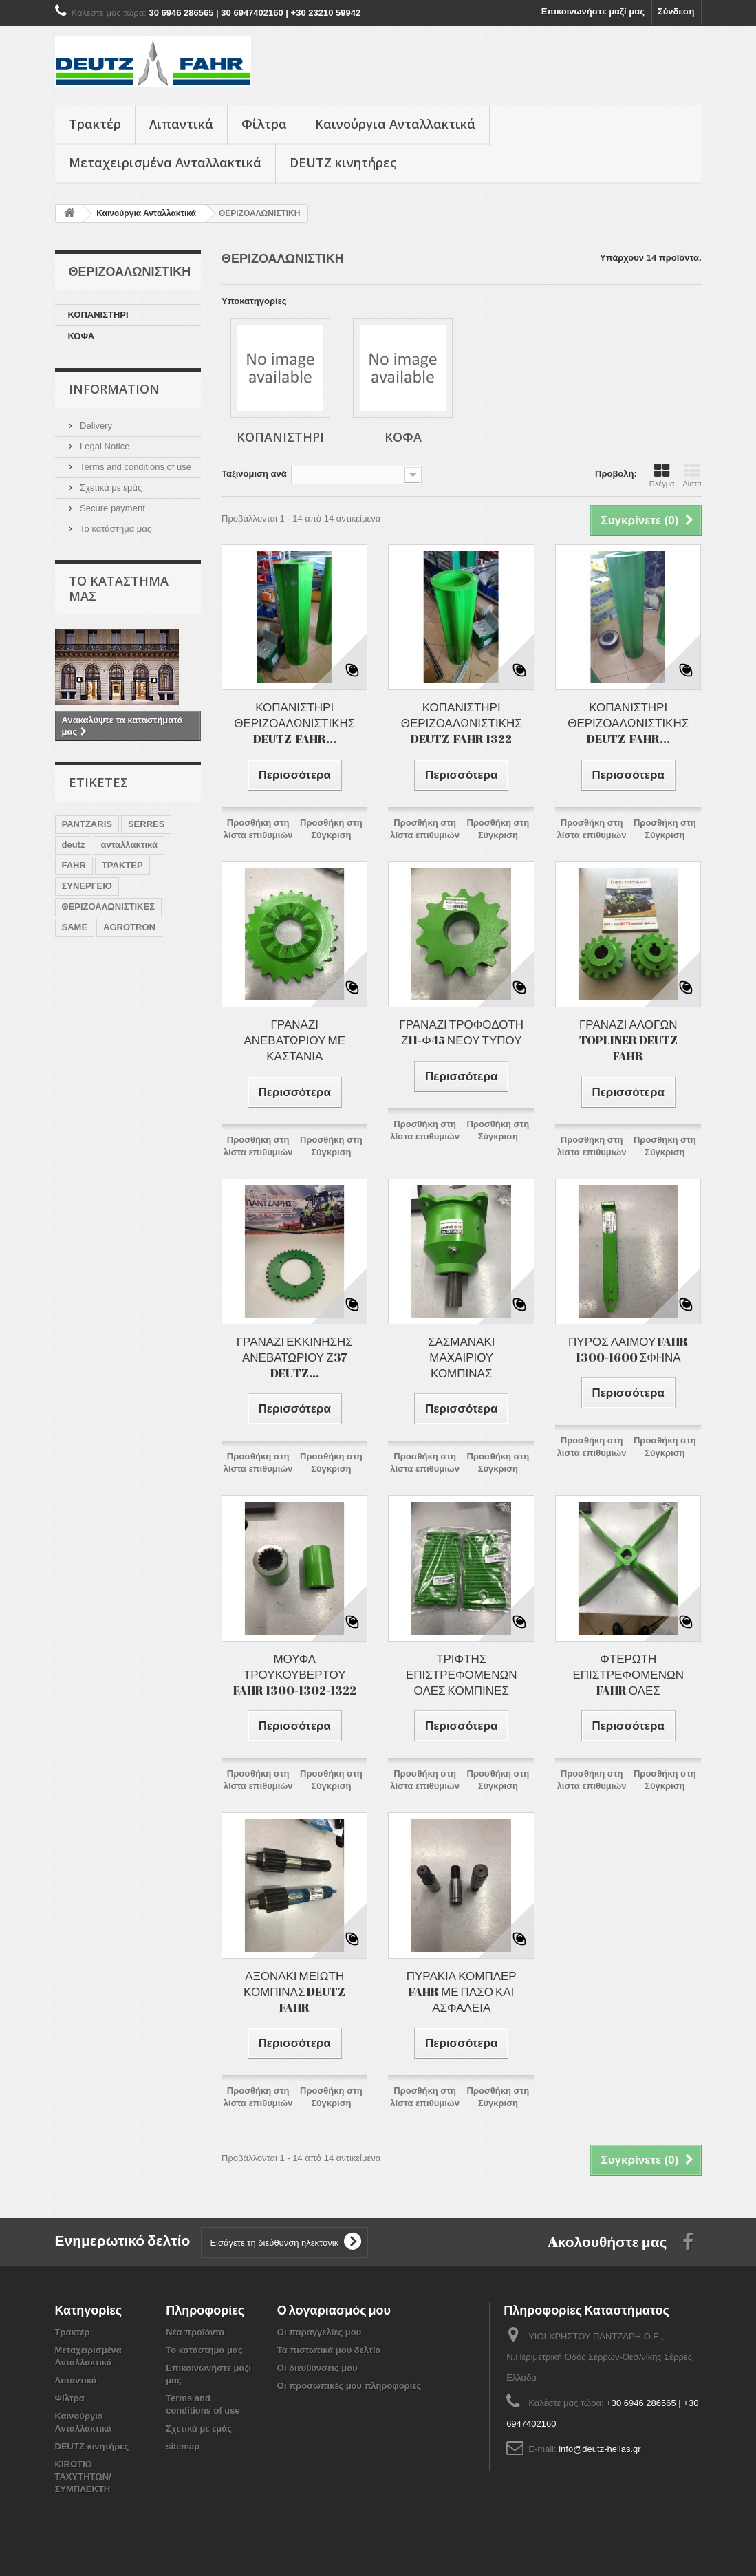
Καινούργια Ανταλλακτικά (395, 124)
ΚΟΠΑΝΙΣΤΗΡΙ (98, 315)
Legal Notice (104, 446)
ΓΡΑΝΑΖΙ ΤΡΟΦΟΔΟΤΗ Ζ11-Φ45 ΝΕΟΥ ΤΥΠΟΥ (461, 1032)
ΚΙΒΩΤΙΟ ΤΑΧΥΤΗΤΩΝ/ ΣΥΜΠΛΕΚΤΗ (83, 2476)
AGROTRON (129, 927)
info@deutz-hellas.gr (599, 2449)
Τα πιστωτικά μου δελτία (329, 2350)
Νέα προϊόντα (195, 2332)
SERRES (146, 824)
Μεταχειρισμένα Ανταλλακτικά (165, 162)
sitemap (182, 2446)
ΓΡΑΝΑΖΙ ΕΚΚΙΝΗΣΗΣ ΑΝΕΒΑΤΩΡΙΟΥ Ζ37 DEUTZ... (295, 1357)
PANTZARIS (87, 824)
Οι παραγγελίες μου (319, 2332)
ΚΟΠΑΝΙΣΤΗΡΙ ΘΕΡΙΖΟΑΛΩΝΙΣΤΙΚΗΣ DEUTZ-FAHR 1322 (461, 723)
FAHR (74, 865)
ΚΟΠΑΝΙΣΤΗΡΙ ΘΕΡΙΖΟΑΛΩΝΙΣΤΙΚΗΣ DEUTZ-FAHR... (294, 723)
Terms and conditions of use (134, 467)
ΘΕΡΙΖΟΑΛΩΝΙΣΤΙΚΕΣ (108, 906)
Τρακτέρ (95, 124)
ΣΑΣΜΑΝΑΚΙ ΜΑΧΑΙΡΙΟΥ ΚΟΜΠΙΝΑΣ (461, 1357)
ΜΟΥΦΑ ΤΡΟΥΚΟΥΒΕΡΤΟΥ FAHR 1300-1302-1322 (294, 1674)
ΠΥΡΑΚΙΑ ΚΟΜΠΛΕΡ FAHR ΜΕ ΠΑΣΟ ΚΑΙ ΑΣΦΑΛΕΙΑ (462, 1991)
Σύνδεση (676, 11)
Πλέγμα (662, 475)
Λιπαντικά (181, 124)
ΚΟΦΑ (81, 336)
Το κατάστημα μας (115, 529)
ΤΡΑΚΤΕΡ (122, 865)
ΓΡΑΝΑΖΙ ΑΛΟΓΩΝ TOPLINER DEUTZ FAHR (628, 1040)
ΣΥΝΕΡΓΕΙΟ (87, 886)
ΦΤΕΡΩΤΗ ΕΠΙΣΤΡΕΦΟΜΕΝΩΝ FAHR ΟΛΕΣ (627, 1674)
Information (114, 388)
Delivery (95, 425)
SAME (75, 927)
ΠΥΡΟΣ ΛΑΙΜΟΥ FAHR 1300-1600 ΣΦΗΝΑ (628, 1349)
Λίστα (691, 475)
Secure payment (111, 508)
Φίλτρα (264, 124)
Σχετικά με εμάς (110, 487)
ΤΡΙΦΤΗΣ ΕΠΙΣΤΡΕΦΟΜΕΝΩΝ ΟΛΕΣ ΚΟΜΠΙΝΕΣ (461, 1674)
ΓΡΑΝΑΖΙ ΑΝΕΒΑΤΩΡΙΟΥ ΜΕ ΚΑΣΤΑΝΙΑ (294, 1040)
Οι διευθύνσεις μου (317, 2368)
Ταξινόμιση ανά (254, 474)
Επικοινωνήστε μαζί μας (593, 11)
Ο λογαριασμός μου (334, 2309)
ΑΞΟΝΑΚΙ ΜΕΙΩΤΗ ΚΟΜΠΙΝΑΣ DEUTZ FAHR (294, 1991)
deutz (73, 844)
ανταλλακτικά (128, 844)
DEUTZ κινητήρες (343, 162)
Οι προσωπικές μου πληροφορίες (349, 2386)
